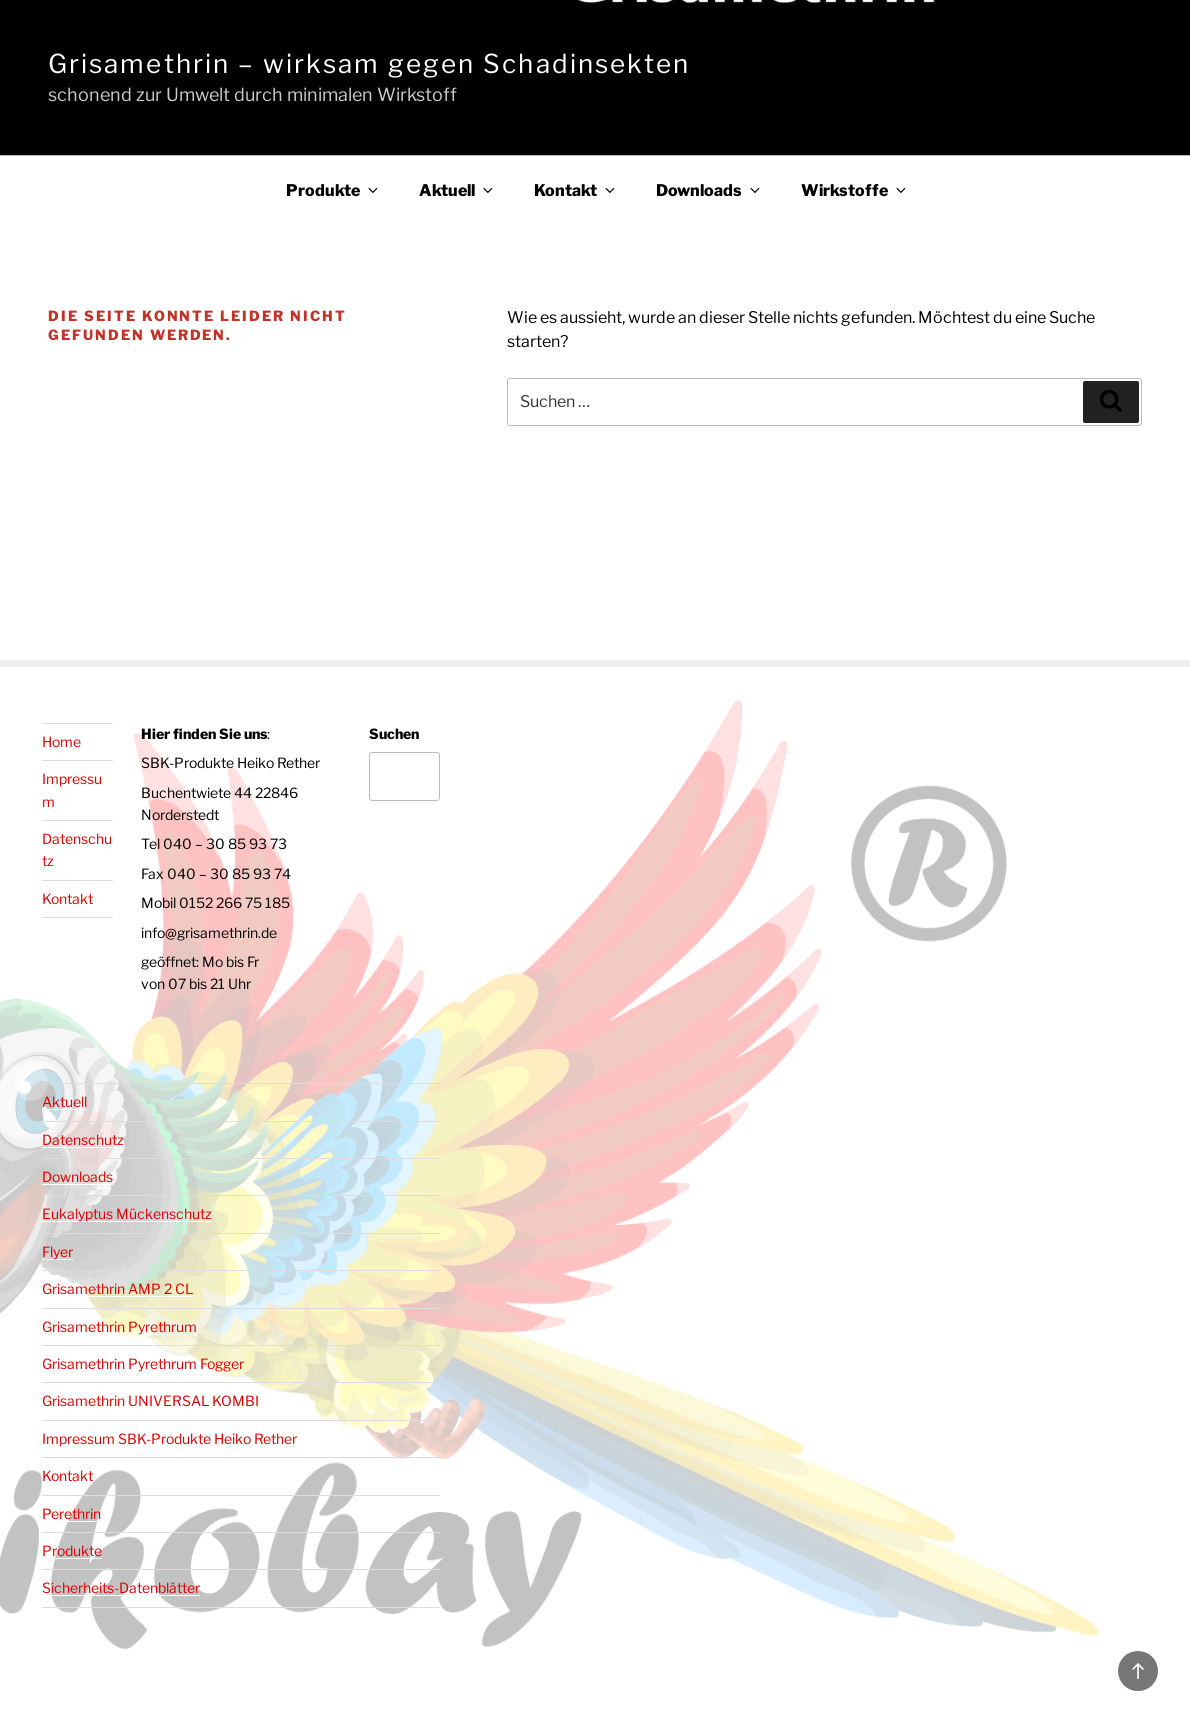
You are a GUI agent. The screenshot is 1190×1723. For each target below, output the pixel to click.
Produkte (333, 190)
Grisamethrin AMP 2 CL (117, 1288)
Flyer (57, 1251)
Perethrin (71, 1513)
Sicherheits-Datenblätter (121, 1587)
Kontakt (576, 190)
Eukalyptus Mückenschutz (127, 1213)
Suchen (394, 733)
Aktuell (457, 190)
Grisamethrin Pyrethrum (119, 1326)
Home (61, 741)
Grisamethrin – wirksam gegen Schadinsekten (369, 63)
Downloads (709, 190)
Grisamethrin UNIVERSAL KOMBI (150, 1400)
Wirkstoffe (855, 190)
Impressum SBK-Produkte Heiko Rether (169, 1438)
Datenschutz (83, 1139)
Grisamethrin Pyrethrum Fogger (143, 1363)
